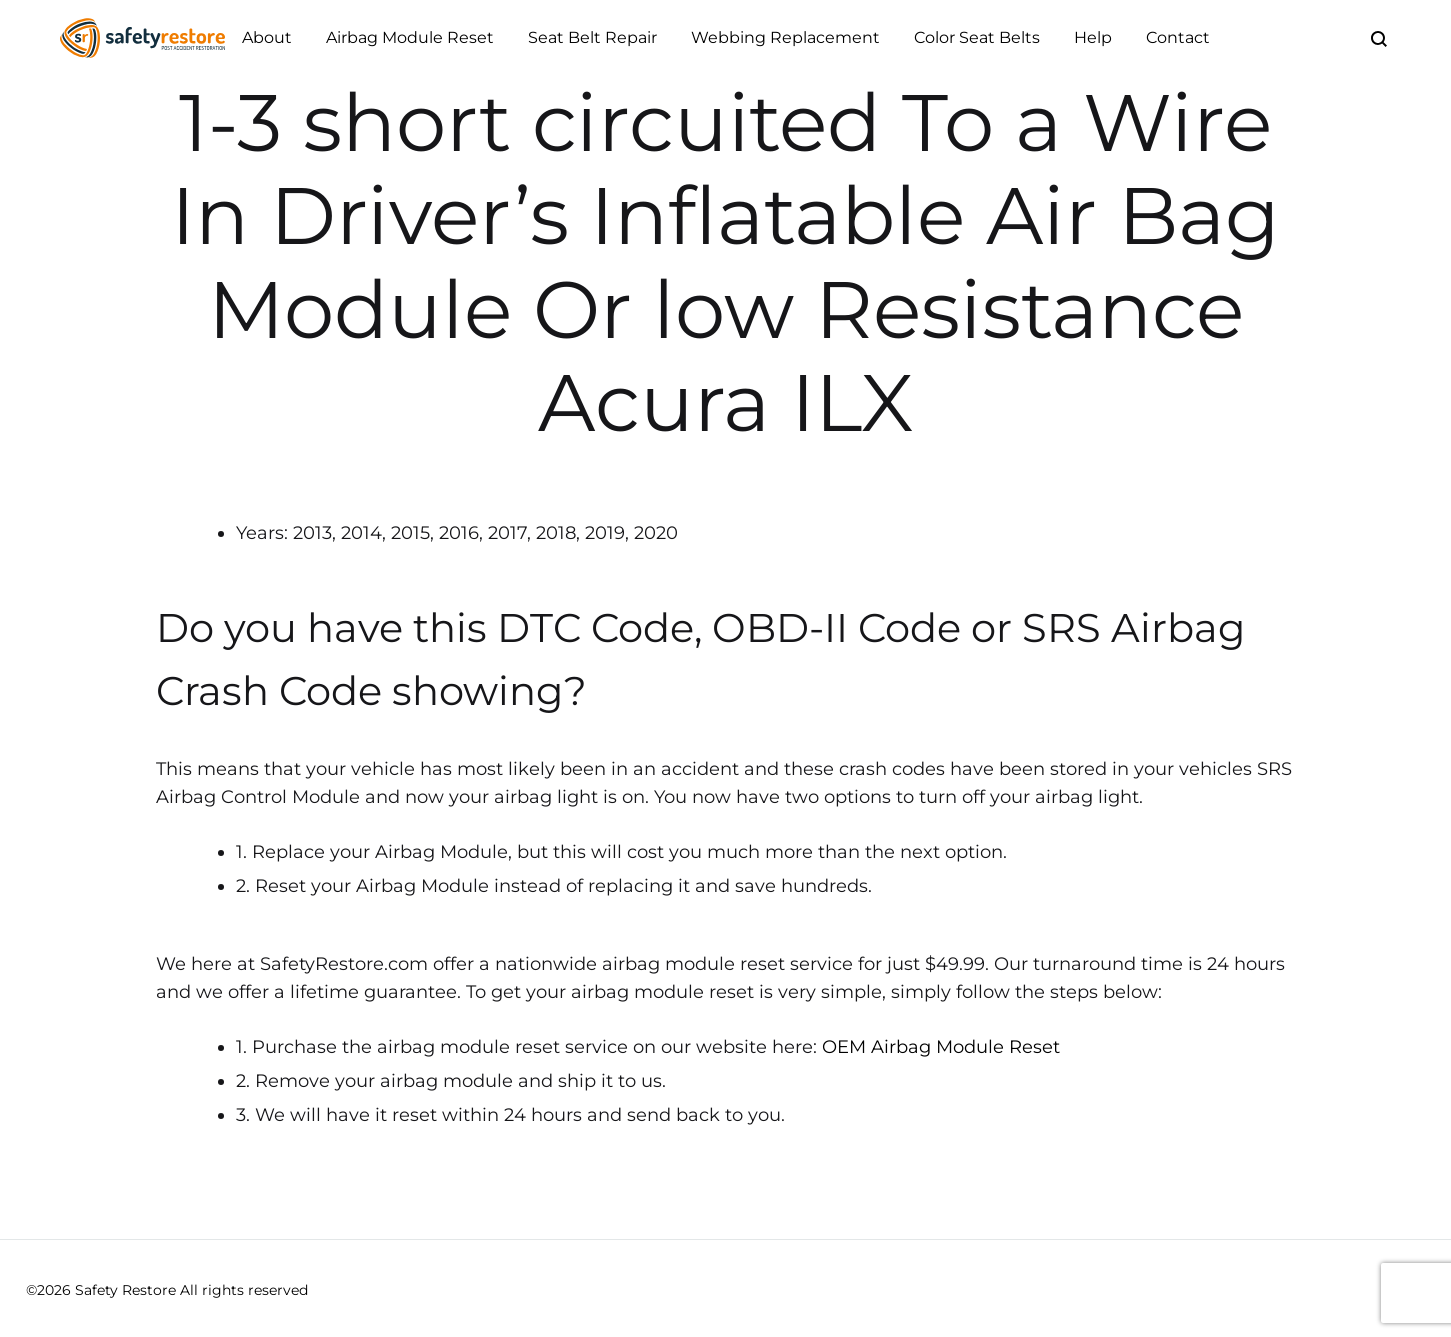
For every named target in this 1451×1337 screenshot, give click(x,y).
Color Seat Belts (977, 37)
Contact (1178, 37)
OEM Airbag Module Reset (941, 1047)
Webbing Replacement (785, 37)
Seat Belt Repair (592, 37)
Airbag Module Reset (410, 37)
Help (1093, 37)
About (267, 37)
